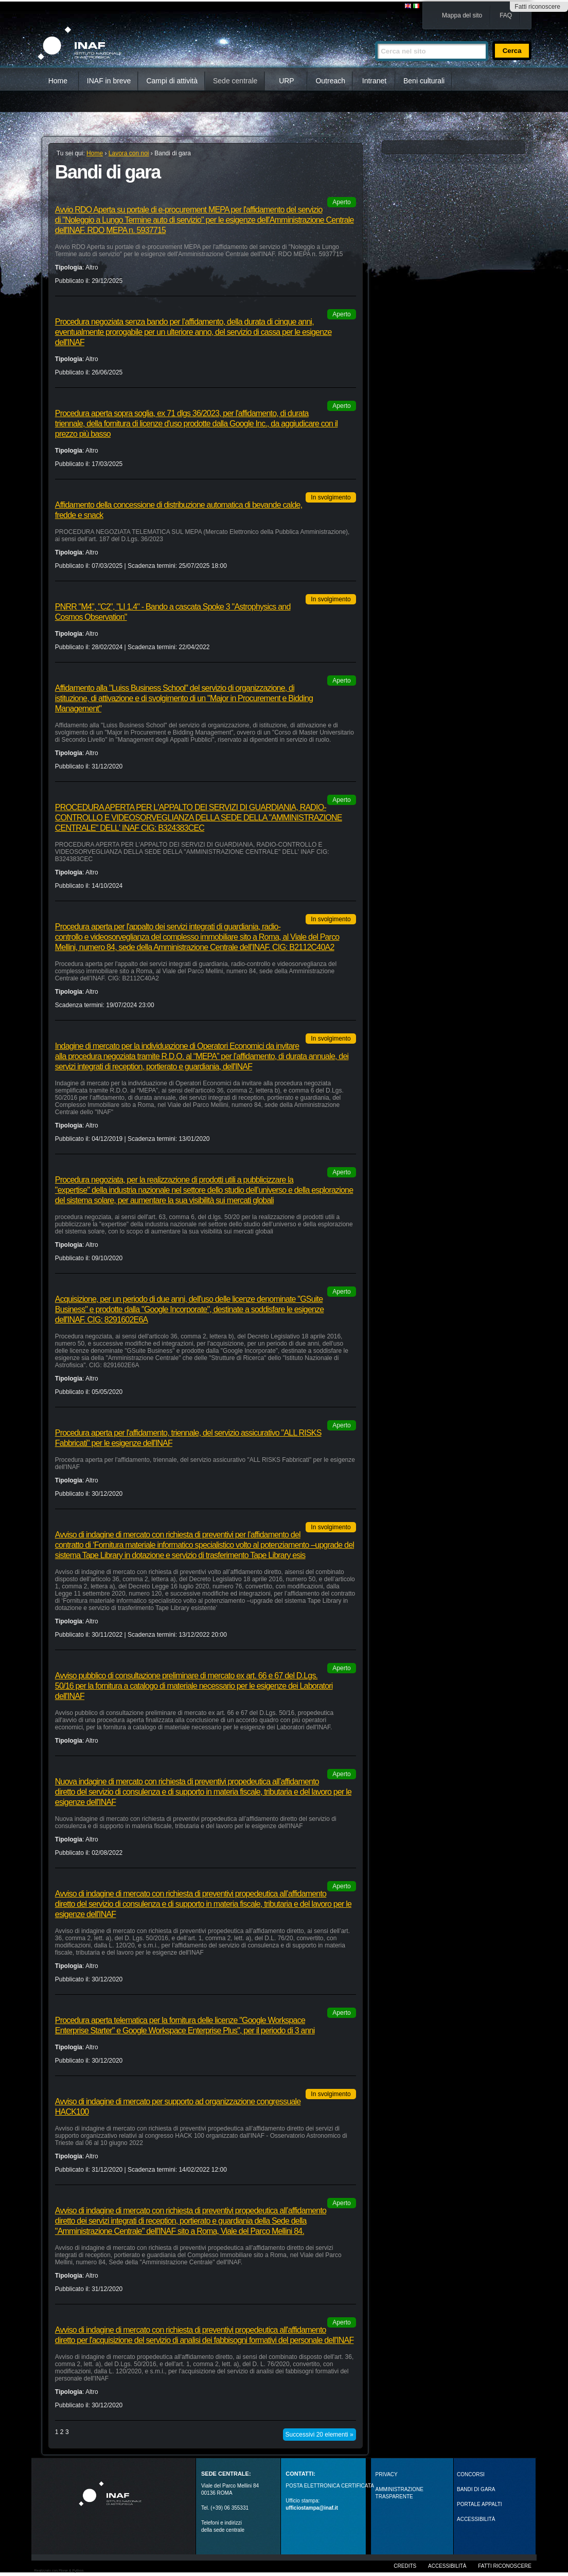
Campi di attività (172, 81)
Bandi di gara (476, 2489)
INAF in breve (109, 81)
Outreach (330, 81)
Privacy (387, 2474)
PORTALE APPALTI (479, 2504)
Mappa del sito (462, 15)
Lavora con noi (129, 153)
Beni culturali (424, 81)
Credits (405, 2566)
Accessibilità (447, 2566)
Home (57, 81)
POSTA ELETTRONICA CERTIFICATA (330, 2486)
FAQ (506, 15)
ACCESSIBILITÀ (476, 2519)
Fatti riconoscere (537, 6)
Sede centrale (235, 81)
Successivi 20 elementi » (319, 2434)
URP (286, 81)
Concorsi (471, 2474)
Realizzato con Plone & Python (58, 2570)
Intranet (374, 81)
